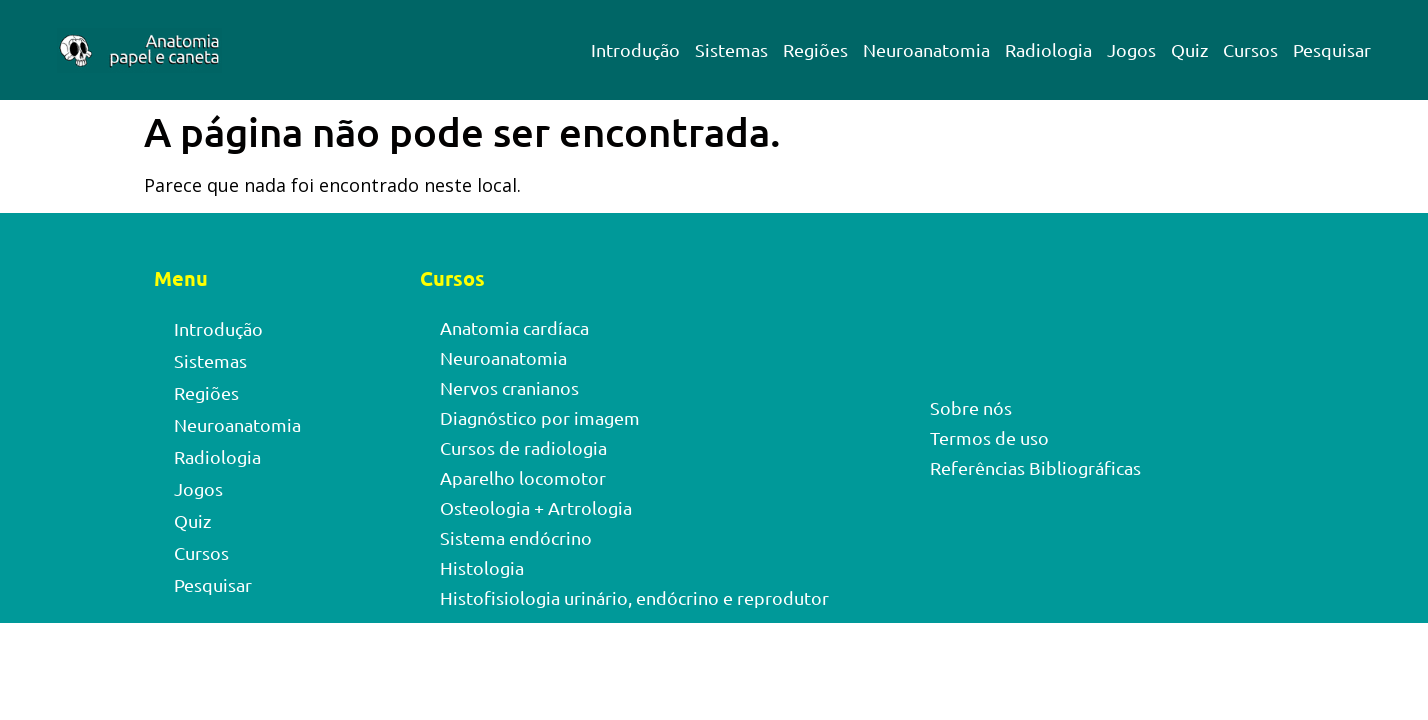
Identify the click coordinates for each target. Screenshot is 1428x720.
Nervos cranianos (509, 387)
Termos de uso (989, 437)
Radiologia (1048, 49)
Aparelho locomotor (523, 477)
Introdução (635, 49)
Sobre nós (971, 407)
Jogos (1131, 49)
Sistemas (731, 49)
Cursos (1250, 49)
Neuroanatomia (926, 49)
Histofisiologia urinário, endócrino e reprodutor (634, 597)
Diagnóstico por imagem (540, 417)
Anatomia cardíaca (514, 327)
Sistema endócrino (516, 537)
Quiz (1189, 49)
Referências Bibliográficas (1035, 467)
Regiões (815, 49)
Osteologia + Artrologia (536, 507)
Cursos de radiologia (523, 447)
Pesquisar (1332, 49)
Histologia (482, 567)
